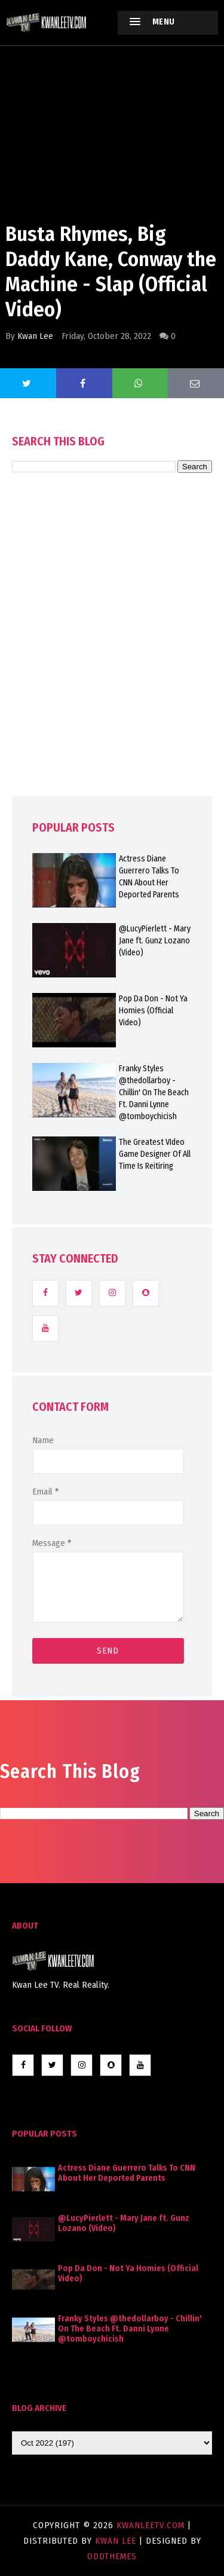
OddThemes (112, 2556)
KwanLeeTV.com (152, 2525)
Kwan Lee (35, 336)
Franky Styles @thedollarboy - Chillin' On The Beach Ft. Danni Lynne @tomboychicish (130, 2329)
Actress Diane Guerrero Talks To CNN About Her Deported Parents (126, 2173)
